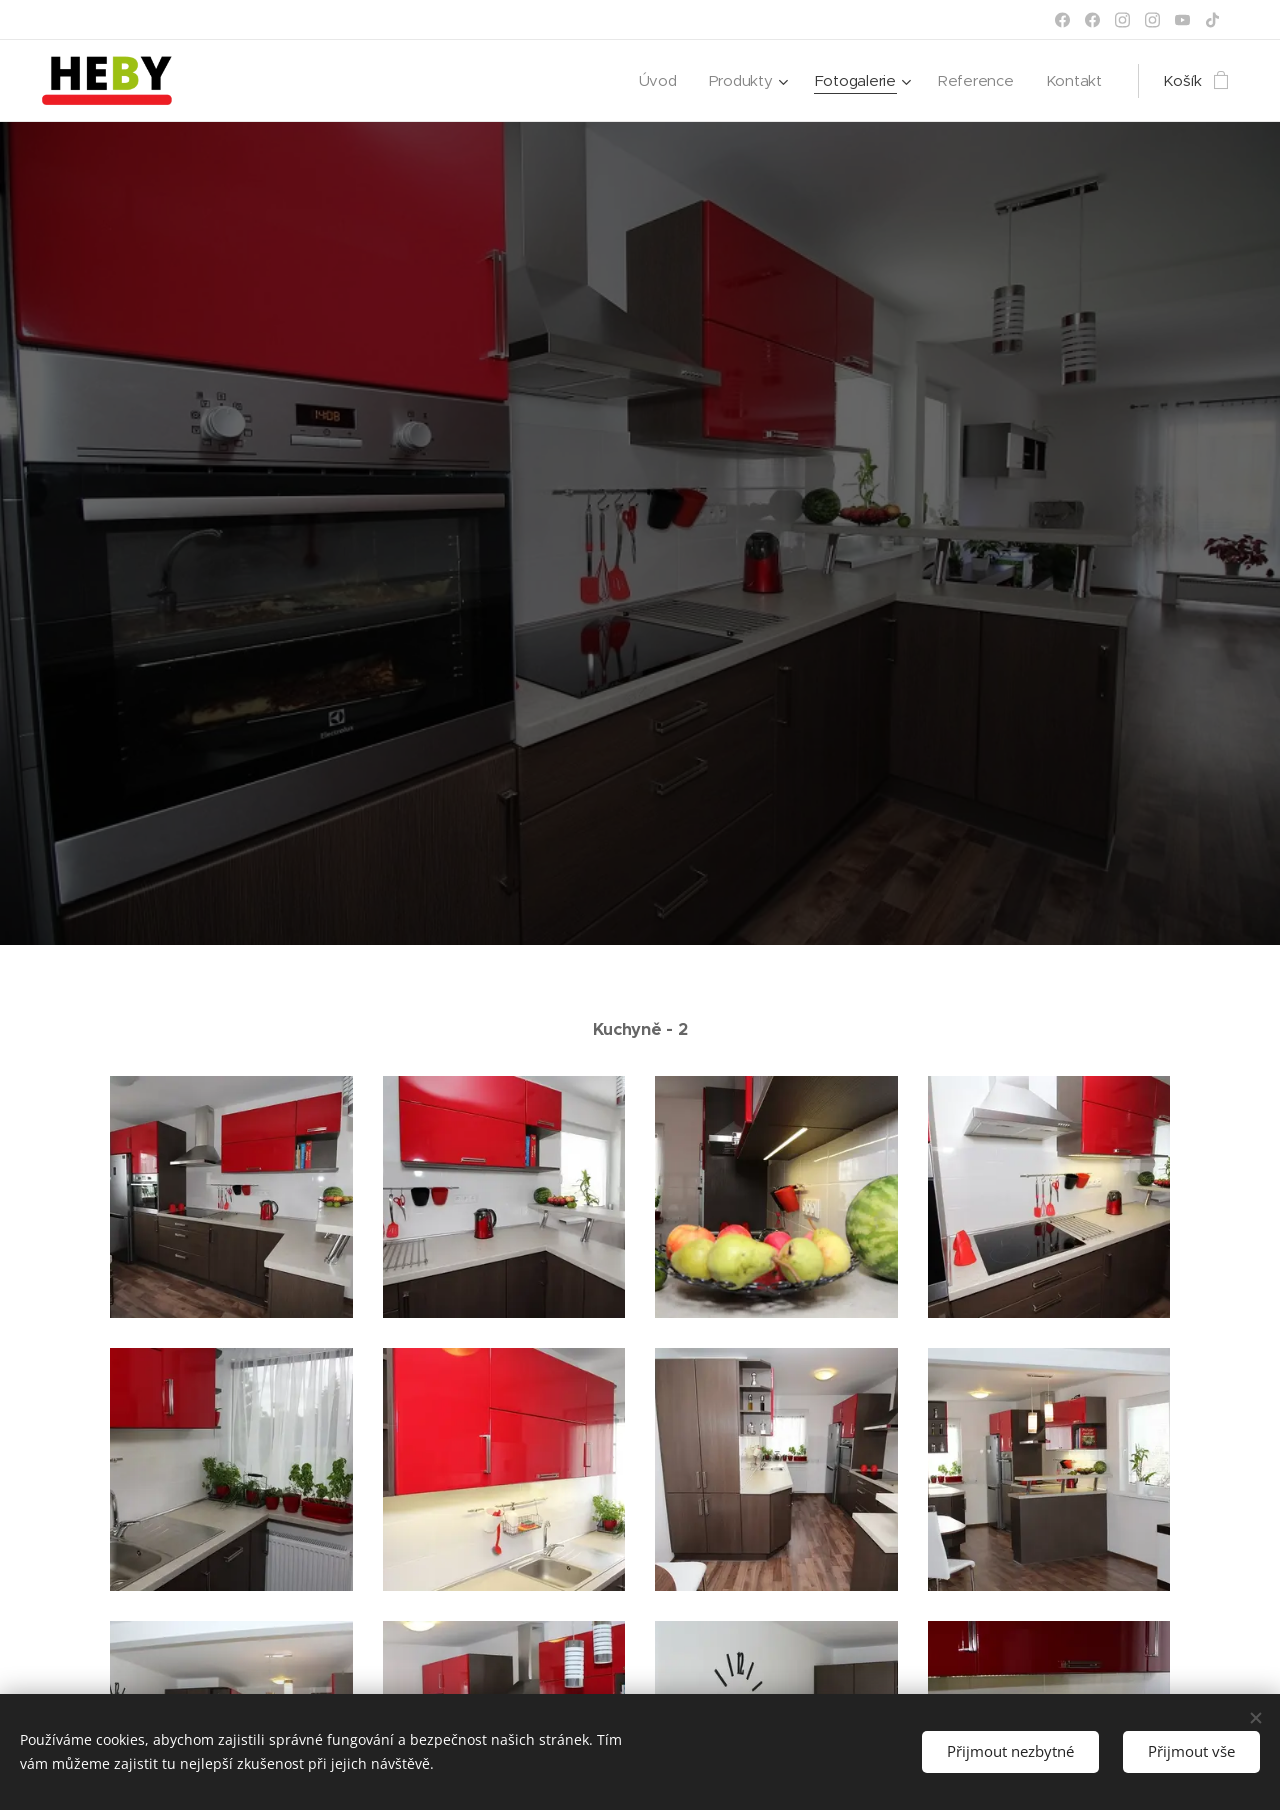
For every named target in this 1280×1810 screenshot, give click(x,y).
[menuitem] (654, 81)
